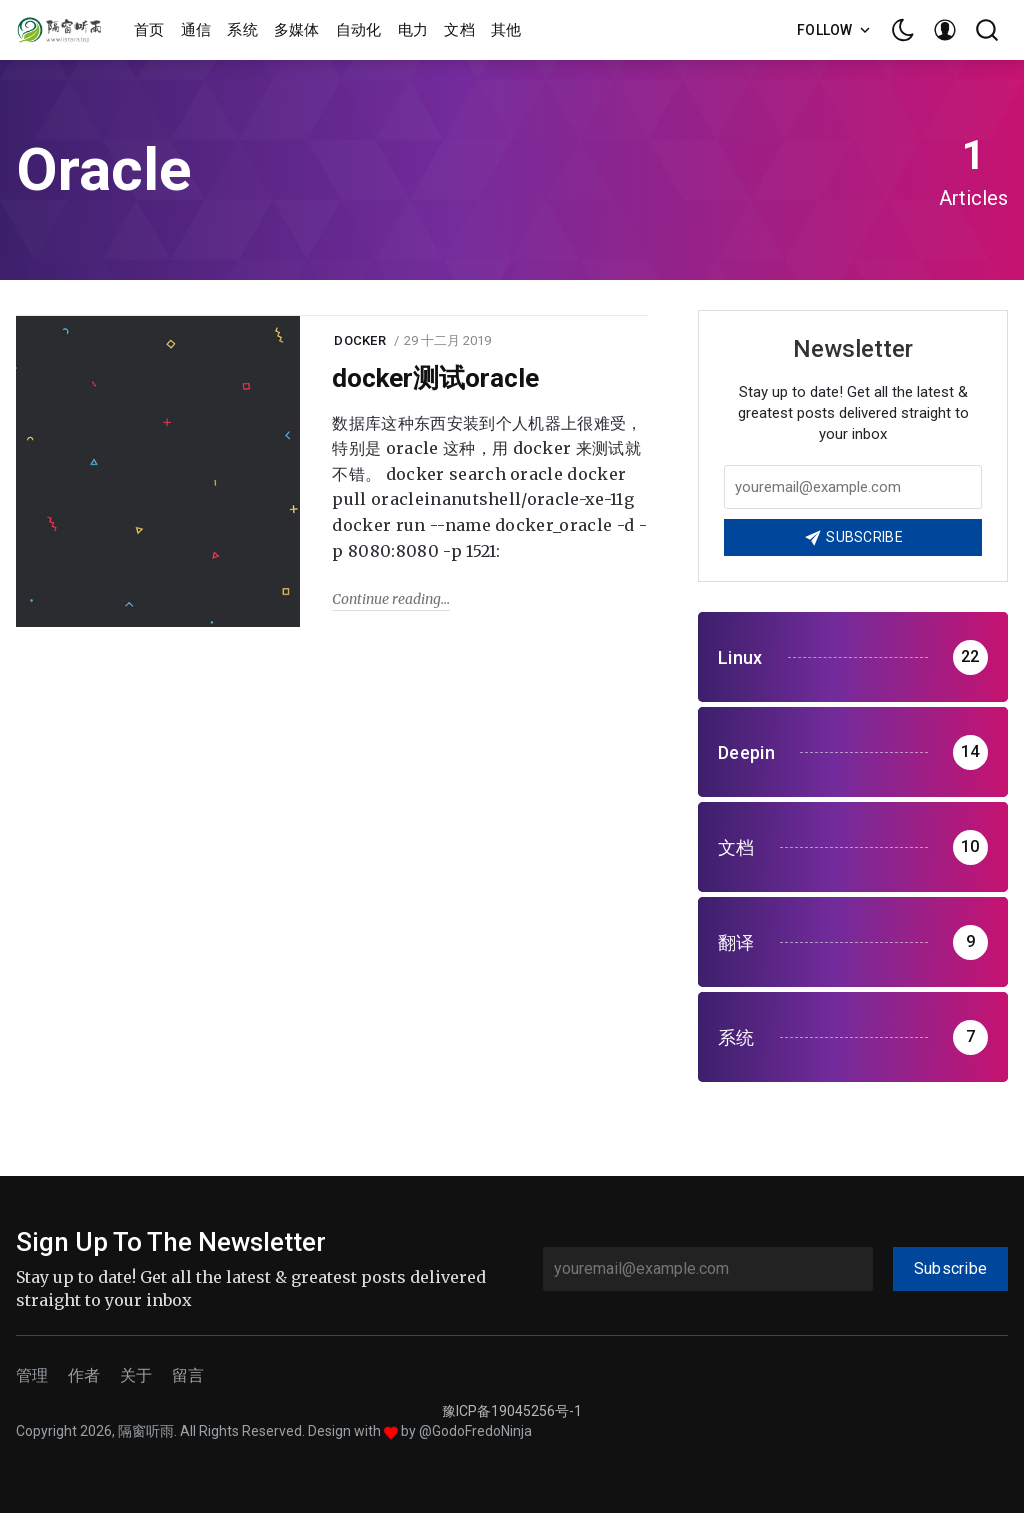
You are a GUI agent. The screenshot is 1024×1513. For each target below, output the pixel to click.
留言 (188, 1375)
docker (360, 340)
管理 (32, 1375)
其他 (506, 30)
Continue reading (386, 599)
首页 (149, 30)
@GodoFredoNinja (475, 1431)
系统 (242, 30)
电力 (413, 30)
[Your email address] (853, 487)
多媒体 (297, 30)
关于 (136, 1375)
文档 (459, 30)
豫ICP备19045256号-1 (512, 1411)
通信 (196, 30)
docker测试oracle (435, 378)
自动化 (359, 30)
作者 (84, 1375)
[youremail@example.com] (708, 1269)
